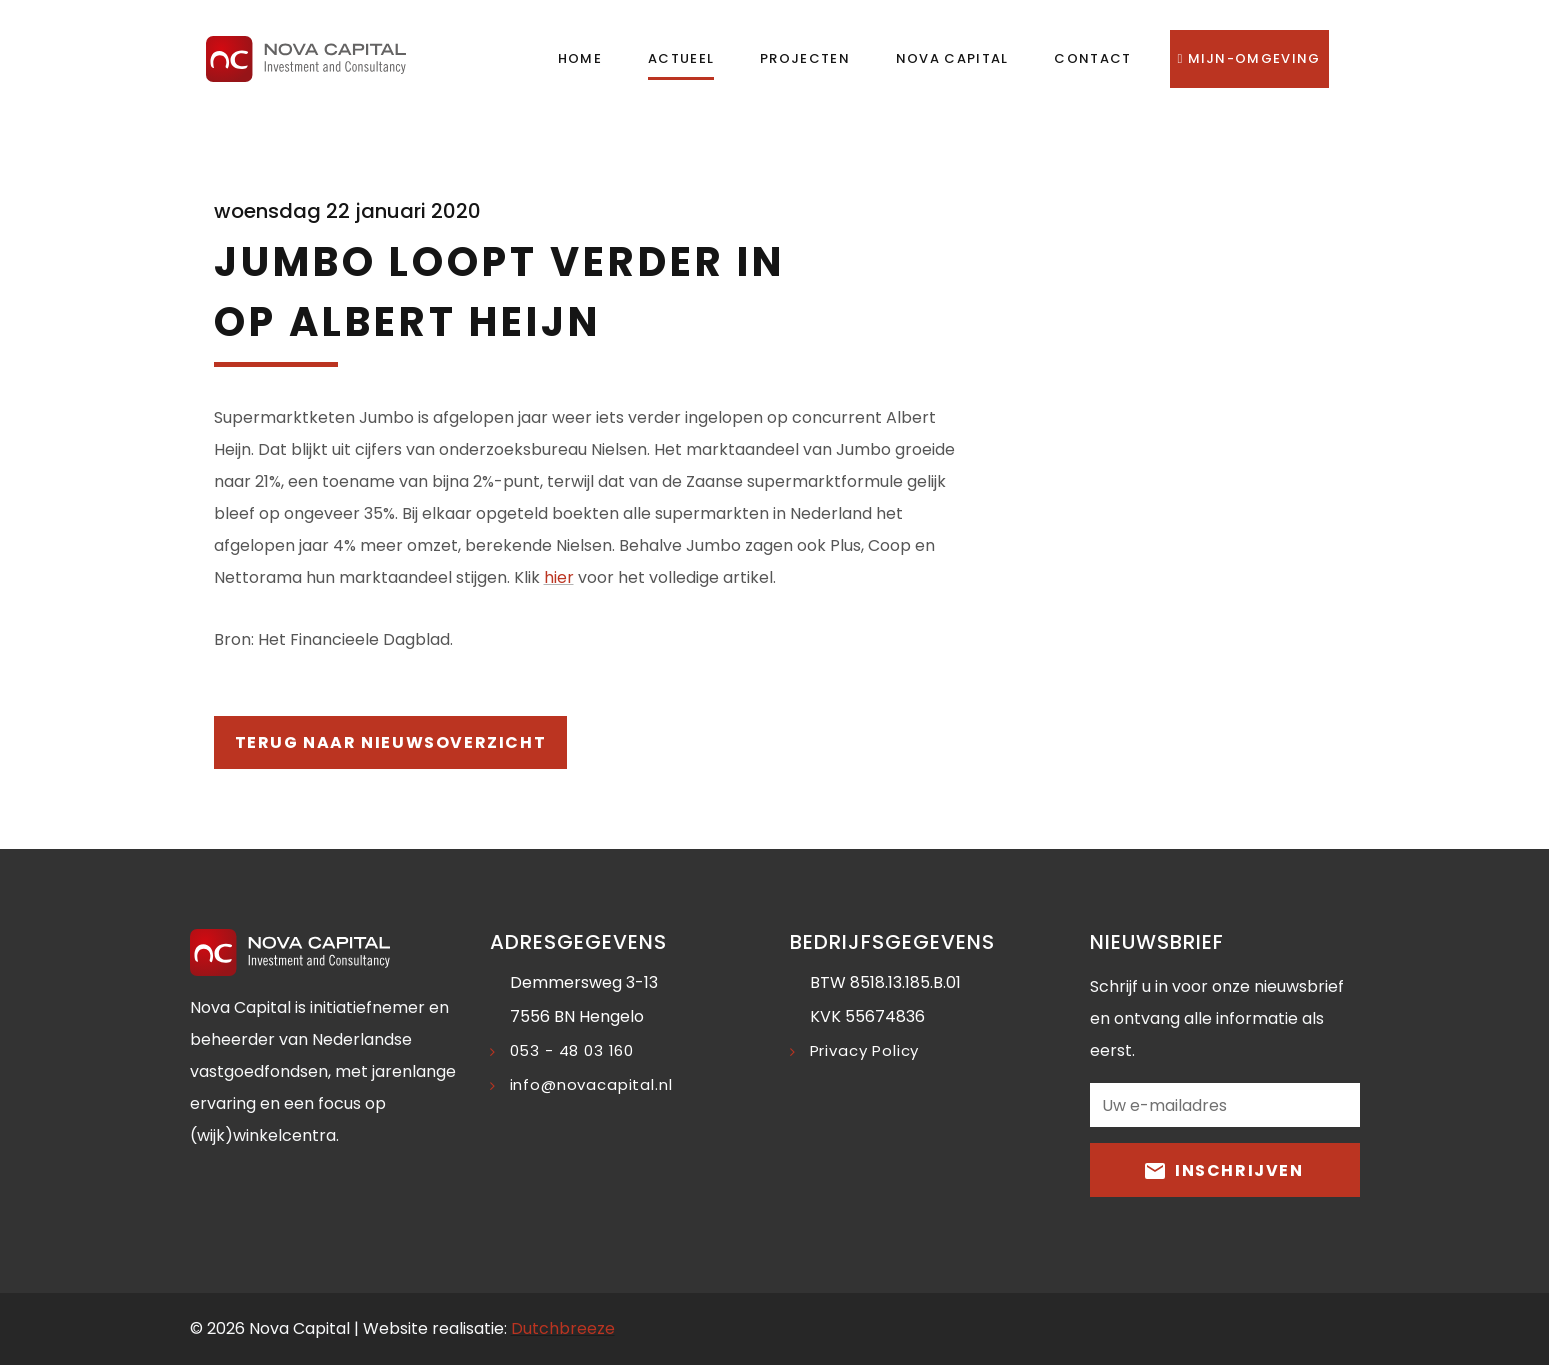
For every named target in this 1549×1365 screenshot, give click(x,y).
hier (559, 577)
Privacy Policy (865, 1050)
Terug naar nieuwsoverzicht (391, 742)
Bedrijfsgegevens (892, 942)
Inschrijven (1224, 1169)
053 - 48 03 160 (572, 1050)
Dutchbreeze (563, 1328)
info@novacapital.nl (591, 1084)
